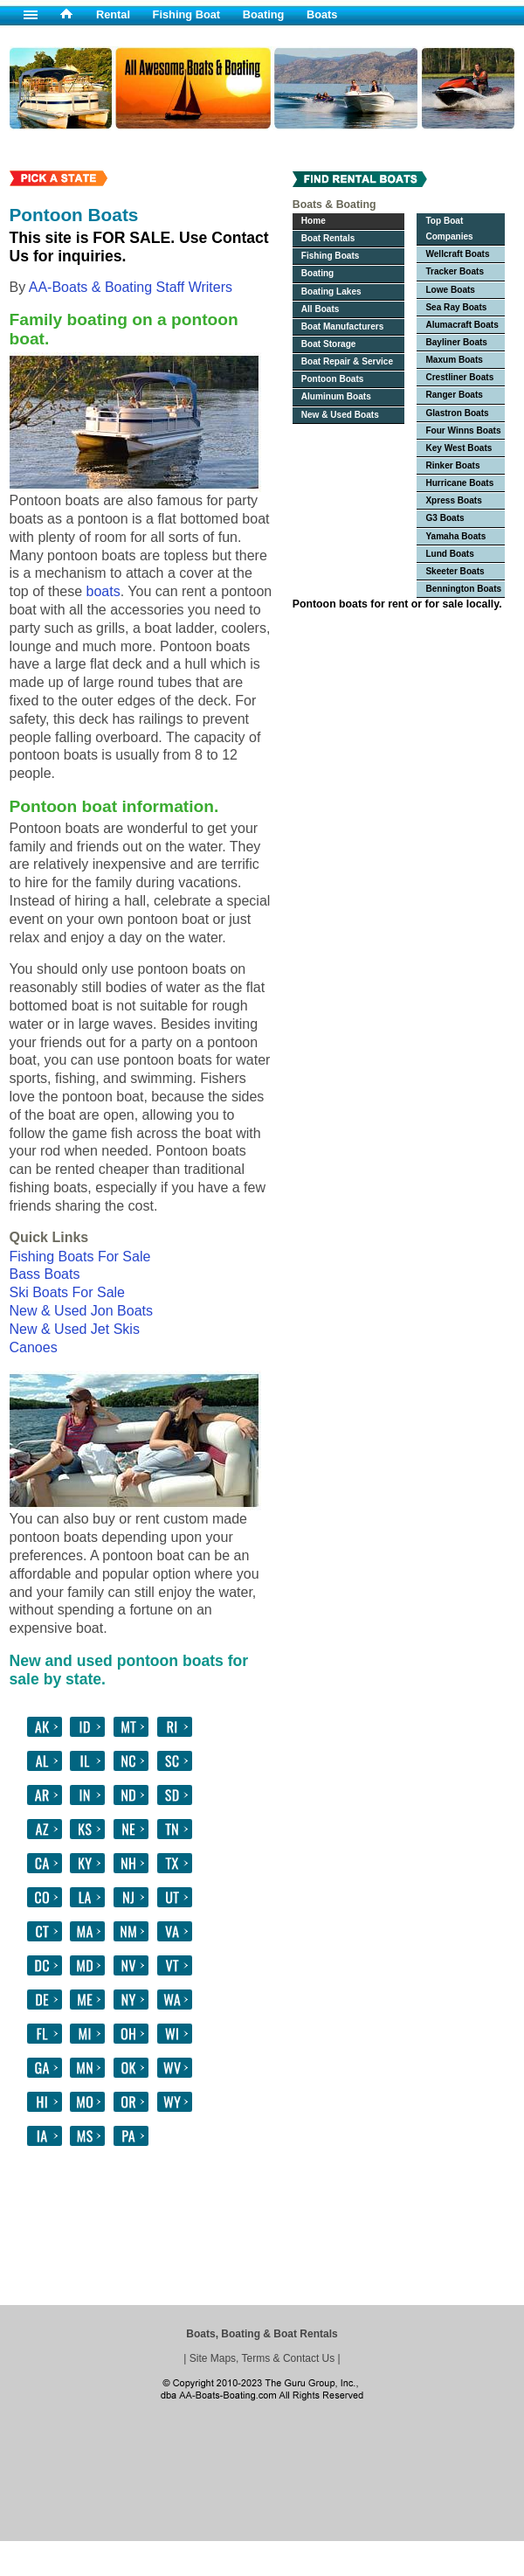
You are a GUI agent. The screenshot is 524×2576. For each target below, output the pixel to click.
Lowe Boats (450, 290)
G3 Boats (444, 518)
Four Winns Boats (462, 430)
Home (313, 221)
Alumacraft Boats (461, 325)
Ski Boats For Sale (68, 1292)
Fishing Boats (330, 255)
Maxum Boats (454, 360)
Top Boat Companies (448, 228)
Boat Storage (328, 344)
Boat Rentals (328, 238)
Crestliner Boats (459, 377)
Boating (264, 14)
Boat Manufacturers (342, 326)
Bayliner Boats (456, 342)
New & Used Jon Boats (82, 1310)
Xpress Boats (453, 500)
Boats (322, 14)
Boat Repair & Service (347, 361)
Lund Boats (449, 554)
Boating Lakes (331, 291)
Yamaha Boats (455, 536)
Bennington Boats (463, 589)
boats (103, 591)
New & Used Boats (340, 415)
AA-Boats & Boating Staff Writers (130, 287)
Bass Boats (45, 1274)
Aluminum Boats (336, 396)
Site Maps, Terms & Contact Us (262, 2358)
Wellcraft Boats (457, 254)
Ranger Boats (454, 394)
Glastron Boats (456, 413)
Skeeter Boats (454, 571)
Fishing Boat (187, 14)
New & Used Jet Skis (75, 1329)
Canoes (34, 1347)
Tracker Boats (454, 271)
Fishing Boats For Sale (80, 1256)
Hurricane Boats (459, 483)
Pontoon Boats (332, 379)
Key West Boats (458, 448)
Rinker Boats (452, 465)
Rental (113, 14)
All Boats (320, 309)
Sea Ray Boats (455, 307)
